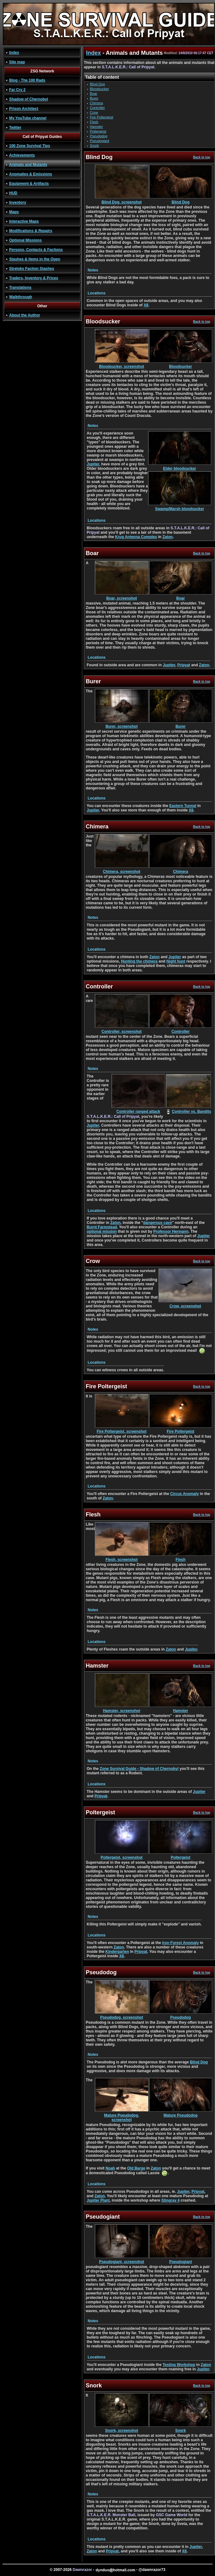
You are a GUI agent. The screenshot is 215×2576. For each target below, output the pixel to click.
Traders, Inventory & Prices (33, 278)
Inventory (17, 202)
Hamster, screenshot (121, 1709)
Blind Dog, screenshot (121, 200)
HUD (13, 193)
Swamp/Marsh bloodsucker (179, 507)
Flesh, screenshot (121, 1558)
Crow (94, 112)
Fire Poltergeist (101, 117)
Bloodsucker (99, 89)
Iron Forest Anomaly (180, 1943)
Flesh (94, 122)
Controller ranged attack (138, 1110)
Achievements (22, 155)
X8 (146, 305)
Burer (94, 98)
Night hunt (175, 961)
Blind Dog (97, 84)
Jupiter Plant (98, 2200)
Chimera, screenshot (121, 870)
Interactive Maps (24, 221)
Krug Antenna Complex (136, 537)
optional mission (102, 1231)
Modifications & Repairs (30, 231)
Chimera (96, 103)
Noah (110, 2168)
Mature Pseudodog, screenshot (121, 2116)
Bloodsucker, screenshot (121, 365)
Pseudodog (99, 136)
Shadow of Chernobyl (28, 99)
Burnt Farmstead (102, 1227)
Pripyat (183, 665)
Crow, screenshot (185, 1304)
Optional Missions (25, 240)
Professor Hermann (170, 1231)
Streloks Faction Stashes (31, 268)
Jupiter (93, 464)
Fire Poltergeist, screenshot (121, 1430)
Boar (93, 93)
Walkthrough (20, 297)
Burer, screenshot (121, 725)
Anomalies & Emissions (30, 174)
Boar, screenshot (121, 596)
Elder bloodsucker (179, 467)
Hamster (96, 126)
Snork (94, 145)
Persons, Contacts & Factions (36, 249)
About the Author (24, 315)
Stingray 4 (170, 2200)
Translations (20, 287)
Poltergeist (98, 131)
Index (14, 52)
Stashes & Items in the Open (34, 259)
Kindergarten (117, 1951)
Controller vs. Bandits (191, 1111)
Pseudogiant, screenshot (121, 2260)
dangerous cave (157, 1222)
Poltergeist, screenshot (121, 1856)
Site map (17, 62)
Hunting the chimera (139, 961)
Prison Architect (23, 108)
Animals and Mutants (28, 164)
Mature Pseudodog (180, 2114)
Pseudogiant (99, 141)
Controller (97, 108)
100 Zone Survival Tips (29, 146)
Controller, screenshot (121, 1030)
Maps (14, 212)
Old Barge (136, 2168)
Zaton (167, 537)
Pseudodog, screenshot (121, 2016)
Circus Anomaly (184, 1494)
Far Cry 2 (17, 90)
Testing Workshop (179, 2365)
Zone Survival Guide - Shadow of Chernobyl (139, 1768)
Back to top (201, 157)
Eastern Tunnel (182, 806)
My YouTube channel (27, 118)
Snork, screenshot (121, 2429)
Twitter (15, 127)
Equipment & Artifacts (29, 183)
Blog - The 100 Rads (27, 80)
